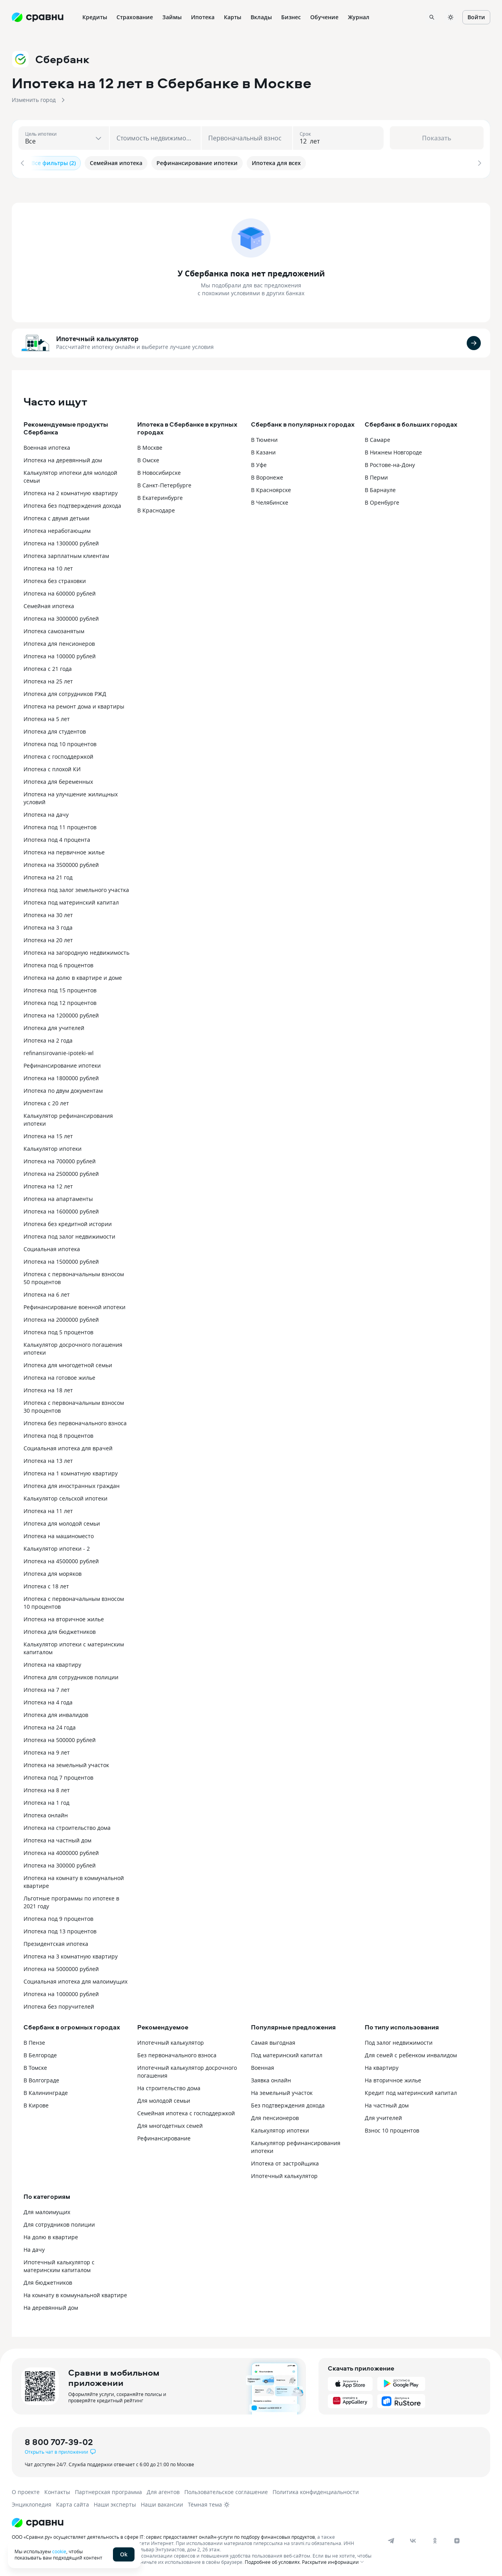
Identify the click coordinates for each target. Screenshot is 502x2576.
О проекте (26, 2490)
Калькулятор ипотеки (53, 1147)
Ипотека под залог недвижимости (69, 1235)
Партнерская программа (108, 2490)
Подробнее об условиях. (273, 2560)
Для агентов (163, 2490)
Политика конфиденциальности (316, 2490)
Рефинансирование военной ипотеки (75, 1305)
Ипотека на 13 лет (48, 1459)
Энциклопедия (31, 2503)
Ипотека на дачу (46, 813)
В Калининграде (46, 2091)
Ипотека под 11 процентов (60, 825)
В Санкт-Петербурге (164, 483)
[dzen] (457, 2539)
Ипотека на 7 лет (47, 1688)
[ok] (435, 2539)
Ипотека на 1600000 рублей (61, 1210)
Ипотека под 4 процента (57, 838)
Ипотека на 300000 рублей (60, 1864)
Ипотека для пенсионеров (59, 642)
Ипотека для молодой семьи (62, 1522)
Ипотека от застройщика (285, 2161)
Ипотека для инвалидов (56, 1713)
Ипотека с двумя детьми (56, 516)
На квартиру (381, 2066)
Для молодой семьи (163, 2099)
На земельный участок (282, 2091)
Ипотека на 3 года (48, 926)
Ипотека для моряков (53, 1572)
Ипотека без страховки (55, 579)
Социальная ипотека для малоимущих (75, 1980)
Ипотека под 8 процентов (58, 1434)
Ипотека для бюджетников (60, 1630)
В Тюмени (264, 438)
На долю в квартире (51, 2235)
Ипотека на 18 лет (48, 1388)
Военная (262, 2066)
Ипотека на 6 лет (47, 1293)
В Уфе (259, 463)
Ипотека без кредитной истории (68, 1222)
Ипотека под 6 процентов (58, 963)
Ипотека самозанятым (54, 629)
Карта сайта (72, 2503)
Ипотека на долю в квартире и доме (73, 976)
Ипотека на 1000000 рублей (61, 1992)
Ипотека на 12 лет (48, 1184)
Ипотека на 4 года (48, 1700)
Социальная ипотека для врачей (68, 1446)
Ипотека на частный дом (57, 1838)
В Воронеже (267, 476)
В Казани (263, 450)
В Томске (35, 2066)
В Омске (148, 458)
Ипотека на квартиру (52, 1663)
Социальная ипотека (52, 1247)
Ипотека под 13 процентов (60, 1929)
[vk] (413, 2539)
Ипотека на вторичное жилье (64, 1617)
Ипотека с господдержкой (58, 755)
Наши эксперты (115, 2503)
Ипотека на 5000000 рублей (61, 1967)
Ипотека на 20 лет (48, 938)
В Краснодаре (156, 508)
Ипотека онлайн (46, 1813)
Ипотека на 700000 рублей (60, 1159)
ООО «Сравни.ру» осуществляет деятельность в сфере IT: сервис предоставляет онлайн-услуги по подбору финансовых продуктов (163, 2535)
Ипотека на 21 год (48, 875)
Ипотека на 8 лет (47, 1788)
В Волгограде (41, 2078)
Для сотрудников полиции (59, 2223)
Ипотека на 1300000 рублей (61, 541)
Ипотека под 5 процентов (58, 1330)
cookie (59, 2551)
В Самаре (377, 438)
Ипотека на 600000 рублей (60, 592)
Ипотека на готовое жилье (59, 1376)
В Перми (376, 476)
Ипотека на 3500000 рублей (61, 863)
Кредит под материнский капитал (411, 2091)
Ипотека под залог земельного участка (76, 888)
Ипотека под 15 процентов (60, 988)
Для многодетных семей (170, 2124)
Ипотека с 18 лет (46, 1584)
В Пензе (34, 2041)
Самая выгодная (273, 2041)
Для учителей (383, 2116)
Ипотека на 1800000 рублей (61, 1076)
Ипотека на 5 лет (47, 717)
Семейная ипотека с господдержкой (186, 2111)
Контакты (57, 2490)
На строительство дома (168, 2086)
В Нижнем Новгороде (393, 450)
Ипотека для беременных (58, 780)
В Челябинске (269, 501)
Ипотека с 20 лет (46, 1101)
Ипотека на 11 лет (48, 1509)
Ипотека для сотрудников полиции (71, 1675)
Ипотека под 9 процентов (58, 1917)
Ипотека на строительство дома (67, 1826)
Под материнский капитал (286, 2053)
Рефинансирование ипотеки (62, 1064)
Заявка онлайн (271, 2078)
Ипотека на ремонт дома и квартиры (74, 704)
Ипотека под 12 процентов (60, 1001)
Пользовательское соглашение (226, 2490)
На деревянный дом (51, 2306)
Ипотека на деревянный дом (63, 458)
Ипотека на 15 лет (48, 1134)
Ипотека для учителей (54, 1026)
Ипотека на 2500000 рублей (61, 1172)
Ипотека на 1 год (46, 1801)
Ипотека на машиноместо (59, 1534)
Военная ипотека (47, 446)
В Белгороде (40, 2053)
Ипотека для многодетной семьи (68, 1363)
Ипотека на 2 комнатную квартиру (71, 491)
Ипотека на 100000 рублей (60, 654)
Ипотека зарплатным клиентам (66, 554)
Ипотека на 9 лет (47, 1751)
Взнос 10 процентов (392, 2129)
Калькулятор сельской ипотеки (65, 1497)
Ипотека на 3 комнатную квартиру (71, 1954)
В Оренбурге (382, 501)
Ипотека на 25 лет (48, 679)
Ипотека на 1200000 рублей (61, 1013)
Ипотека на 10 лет (48, 566)
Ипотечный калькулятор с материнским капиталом (59, 2264)
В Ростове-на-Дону (390, 463)
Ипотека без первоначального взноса (75, 1421)
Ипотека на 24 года (50, 1725)
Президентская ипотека (56, 1942)
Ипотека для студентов (55, 730)
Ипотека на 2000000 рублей (61, 1318)
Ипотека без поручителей (59, 2005)
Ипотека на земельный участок (66, 1763)
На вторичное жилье (393, 2078)
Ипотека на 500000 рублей (60, 1738)
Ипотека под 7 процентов (58, 1776)
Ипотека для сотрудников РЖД (65, 692)
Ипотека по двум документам (63, 1089)
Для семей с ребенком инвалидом (411, 2053)
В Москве (149, 446)
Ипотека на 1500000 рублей (61, 1260)
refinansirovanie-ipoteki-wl (59, 1051)
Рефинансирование (164, 2136)
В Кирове (36, 2103)
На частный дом (387, 2103)
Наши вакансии (162, 2503)
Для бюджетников (48, 2281)
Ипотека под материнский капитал (71, 901)
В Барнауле (380, 488)
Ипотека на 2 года (48, 1039)
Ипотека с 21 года (48, 667)
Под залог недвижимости (399, 2041)
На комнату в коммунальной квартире (75, 2293)
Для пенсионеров (275, 2116)
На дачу (34, 2248)
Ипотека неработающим (57, 529)
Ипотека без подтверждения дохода (72, 504)
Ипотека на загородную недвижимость (76, 951)
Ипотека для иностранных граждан (72, 1484)
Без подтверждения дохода (288, 2103)
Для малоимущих (47, 2210)
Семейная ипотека (49, 604)
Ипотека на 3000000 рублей (61, 617)
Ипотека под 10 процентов (60, 742)
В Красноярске (271, 488)
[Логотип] (193, 2521)
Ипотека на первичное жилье (64, 850)
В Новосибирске (159, 471)
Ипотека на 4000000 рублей (61, 1851)
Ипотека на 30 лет (48, 913)
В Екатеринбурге (160, 496)
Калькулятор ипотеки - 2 (57, 1547)
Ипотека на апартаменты (58, 1197)
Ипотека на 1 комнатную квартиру (71, 1471)
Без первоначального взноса (176, 2053)
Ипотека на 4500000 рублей (61, 1559)
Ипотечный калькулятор (97, 337)
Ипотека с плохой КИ (52, 767)
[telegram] (391, 2539)
